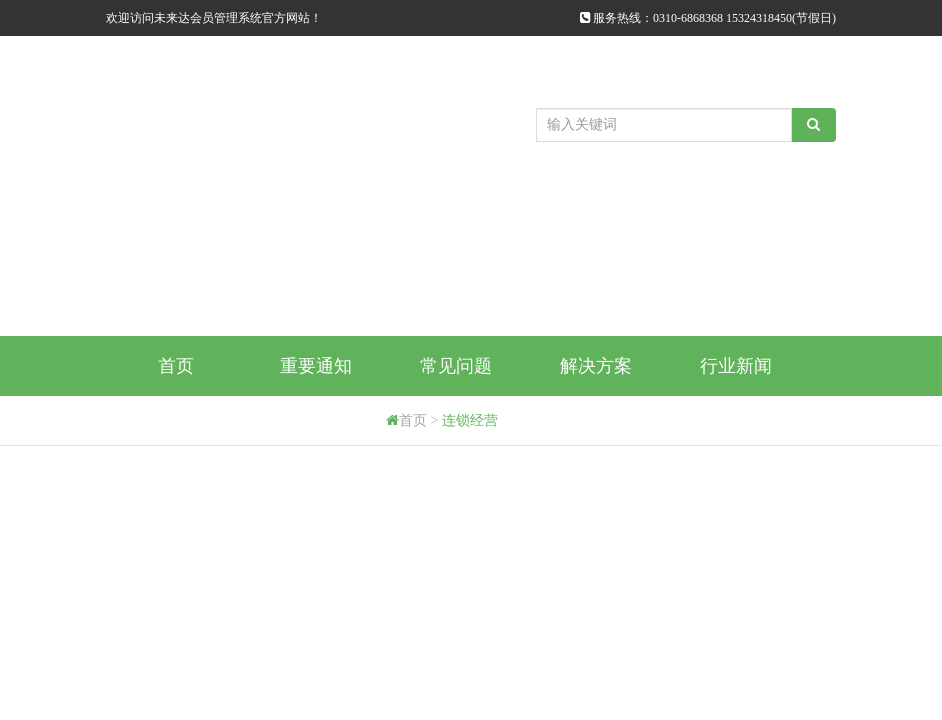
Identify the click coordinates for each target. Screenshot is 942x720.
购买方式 (176, 426)
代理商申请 (316, 426)
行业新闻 (736, 366)
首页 (176, 366)
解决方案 (596, 366)
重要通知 (316, 366)
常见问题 (456, 366)
